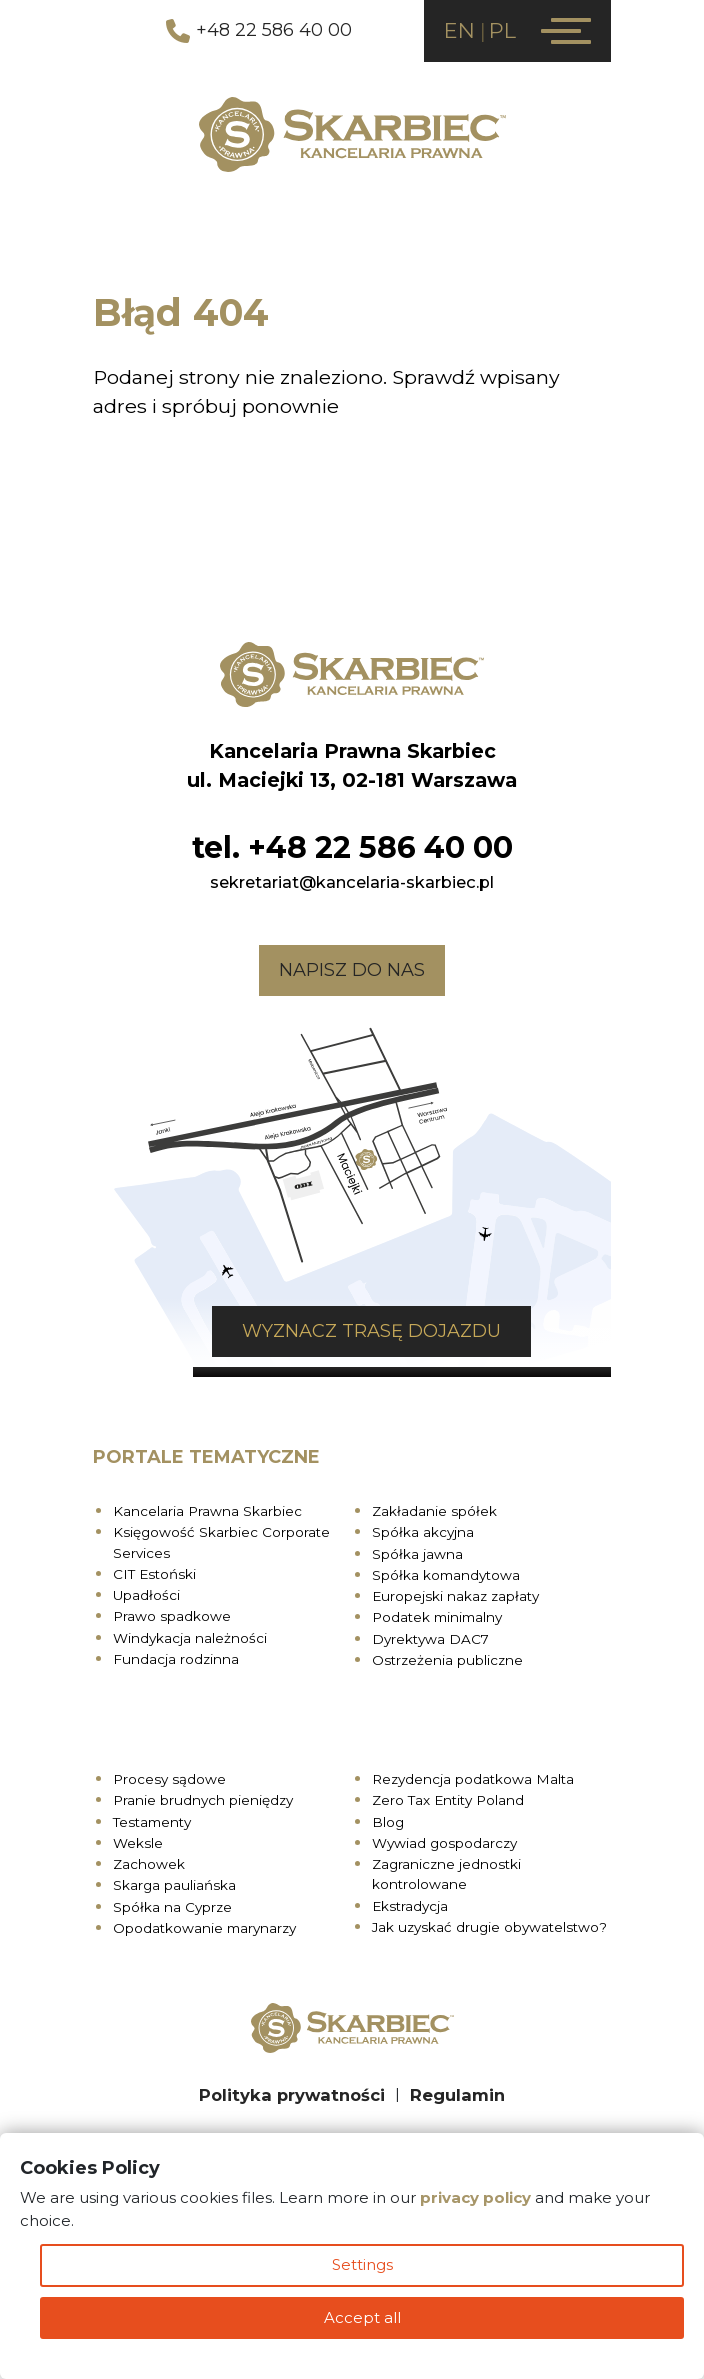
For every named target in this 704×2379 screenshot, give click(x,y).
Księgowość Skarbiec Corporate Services (221, 1542)
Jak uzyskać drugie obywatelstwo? (489, 1927)
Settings (362, 2264)
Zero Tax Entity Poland (448, 1800)
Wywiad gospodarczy (444, 1843)
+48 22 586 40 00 (259, 31)
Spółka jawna (417, 1554)
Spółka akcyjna (423, 1532)
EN (459, 30)
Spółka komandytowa (446, 1575)
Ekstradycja (410, 1906)
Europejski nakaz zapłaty (455, 1596)
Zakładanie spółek (434, 1511)
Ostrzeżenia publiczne (447, 1660)
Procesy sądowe (169, 1779)
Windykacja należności (190, 1638)
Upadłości (146, 1595)
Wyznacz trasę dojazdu (371, 1331)
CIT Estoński (154, 1574)
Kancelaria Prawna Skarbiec (207, 1511)
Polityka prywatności (292, 2095)
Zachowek (149, 1864)
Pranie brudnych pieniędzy (203, 1800)
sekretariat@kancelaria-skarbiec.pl (352, 882)
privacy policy (475, 2197)
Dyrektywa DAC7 (430, 1639)
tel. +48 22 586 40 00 (352, 847)
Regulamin (457, 2095)
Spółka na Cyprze (172, 1907)
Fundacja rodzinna (176, 1659)
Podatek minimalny (437, 1617)
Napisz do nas (352, 970)
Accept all (362, 2317)
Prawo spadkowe (172, 1616)
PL (502, 30)
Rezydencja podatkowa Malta (473, 1779)
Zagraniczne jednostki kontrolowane (446, 1874)
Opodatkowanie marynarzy (204, 1928)
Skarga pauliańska (174, 1885)
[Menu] (566, 31)
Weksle (138, 1843)
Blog (388, 1822)
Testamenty (152, 1822)
